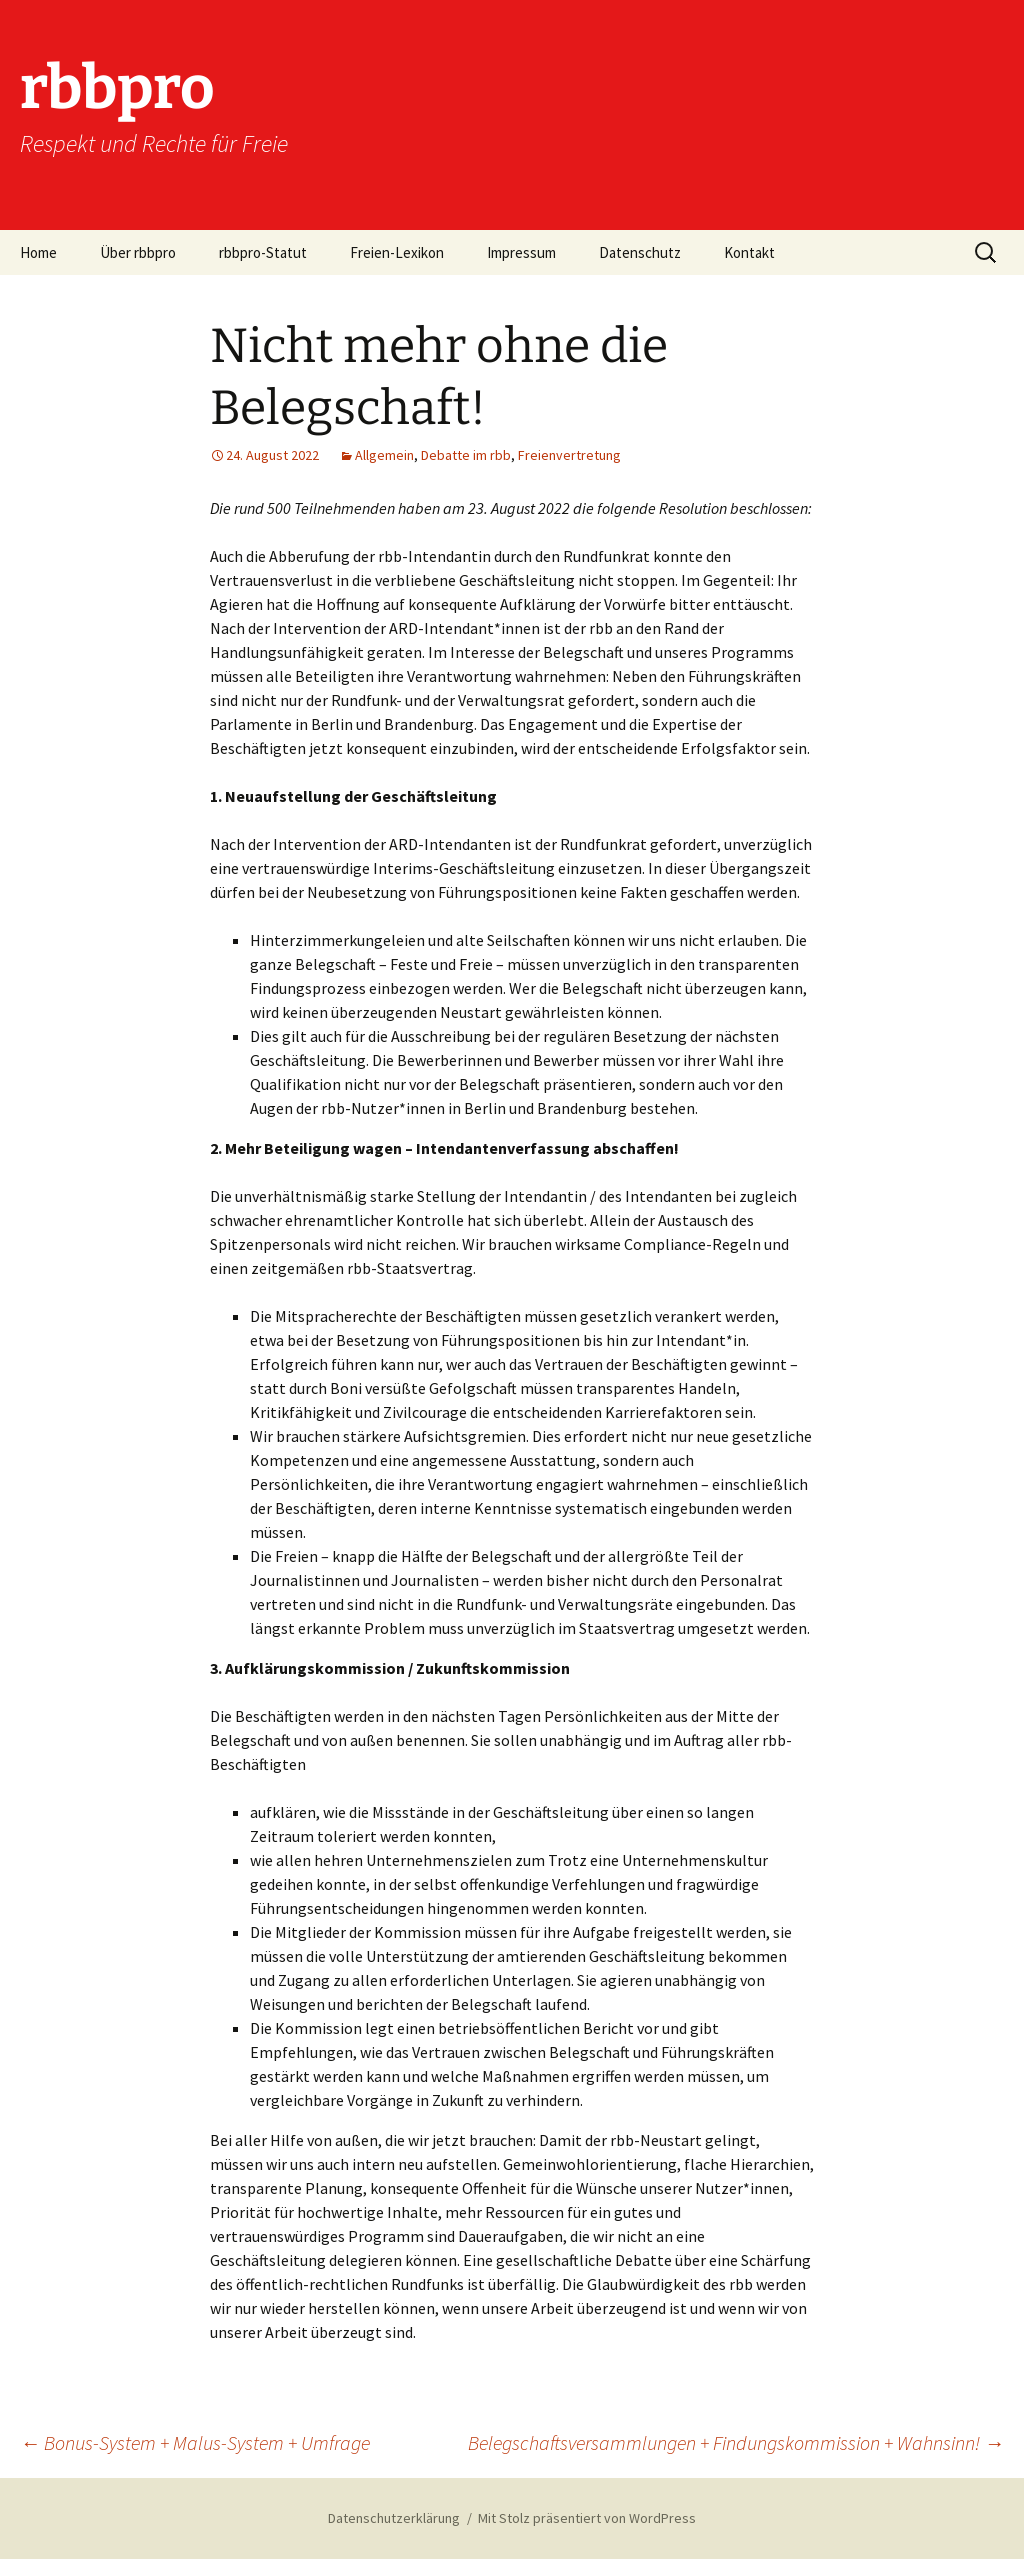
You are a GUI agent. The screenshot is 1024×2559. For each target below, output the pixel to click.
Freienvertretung (569, 455)
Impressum (521, 252)
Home (38, 252)
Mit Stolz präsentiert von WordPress (587, 2518)
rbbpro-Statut (263, 252)
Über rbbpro (138, 252)
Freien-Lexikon (397, 252)
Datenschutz (640, 252)
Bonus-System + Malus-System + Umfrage (195, 2442)
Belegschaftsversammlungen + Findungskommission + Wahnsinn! (736, 2442)
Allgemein (384, 455)
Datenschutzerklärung (394, 2518)
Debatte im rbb (466, 455)
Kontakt (749, 252)
